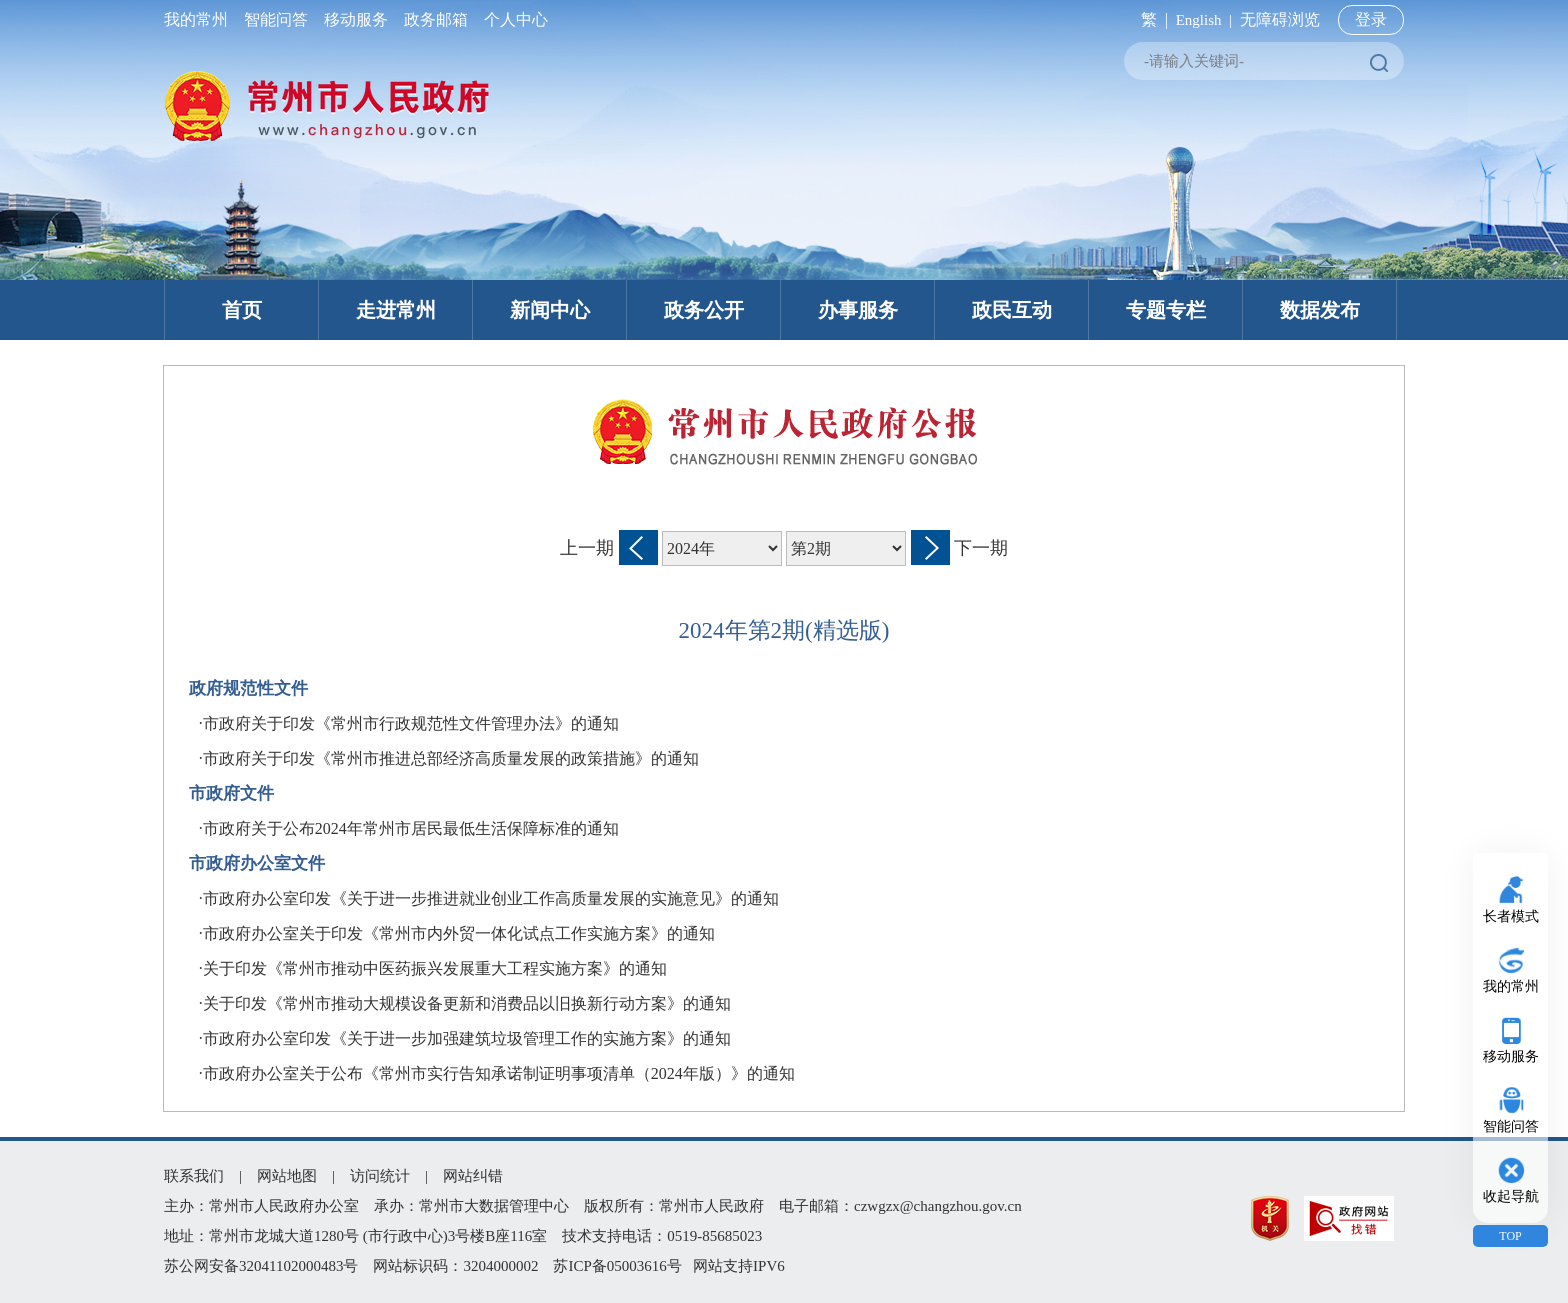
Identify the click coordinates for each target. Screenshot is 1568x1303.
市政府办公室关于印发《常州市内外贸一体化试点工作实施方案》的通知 (459, 933)
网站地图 (287, 1176)
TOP (1510, 1236)
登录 (1371, 19)
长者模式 (1511, 916)
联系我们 (194, 1176)
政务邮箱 (436, 19)
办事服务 (858, 310)
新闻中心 (550, 310)
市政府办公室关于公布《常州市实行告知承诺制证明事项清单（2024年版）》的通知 (499, 1073)
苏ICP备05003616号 (617, 1266)
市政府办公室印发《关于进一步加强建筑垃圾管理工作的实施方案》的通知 (467, 1038)
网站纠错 (473, 1176)
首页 (242, 310)
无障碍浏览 (1280, 19)
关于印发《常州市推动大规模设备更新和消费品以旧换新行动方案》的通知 (467, 1003)
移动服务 (356, 19)
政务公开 (704, 310)
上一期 (587, 548)
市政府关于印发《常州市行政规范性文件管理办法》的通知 (411, 723)
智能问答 (276, 19)
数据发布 (1320, 310)
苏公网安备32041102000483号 (261, 1266)
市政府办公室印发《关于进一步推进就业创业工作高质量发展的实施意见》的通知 (491, 898)
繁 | (1150, 19)
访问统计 (380, 1176)
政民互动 (1012, 310)
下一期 (981, 548)
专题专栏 (1166, 310)
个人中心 (512, 19)
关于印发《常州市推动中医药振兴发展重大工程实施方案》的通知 (435, 968)
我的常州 (200, 19)
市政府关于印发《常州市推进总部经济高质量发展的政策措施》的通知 (451, 758)
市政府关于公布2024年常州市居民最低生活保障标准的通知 (411, 828)
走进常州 (396, 310)
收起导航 (1511, 1196)
